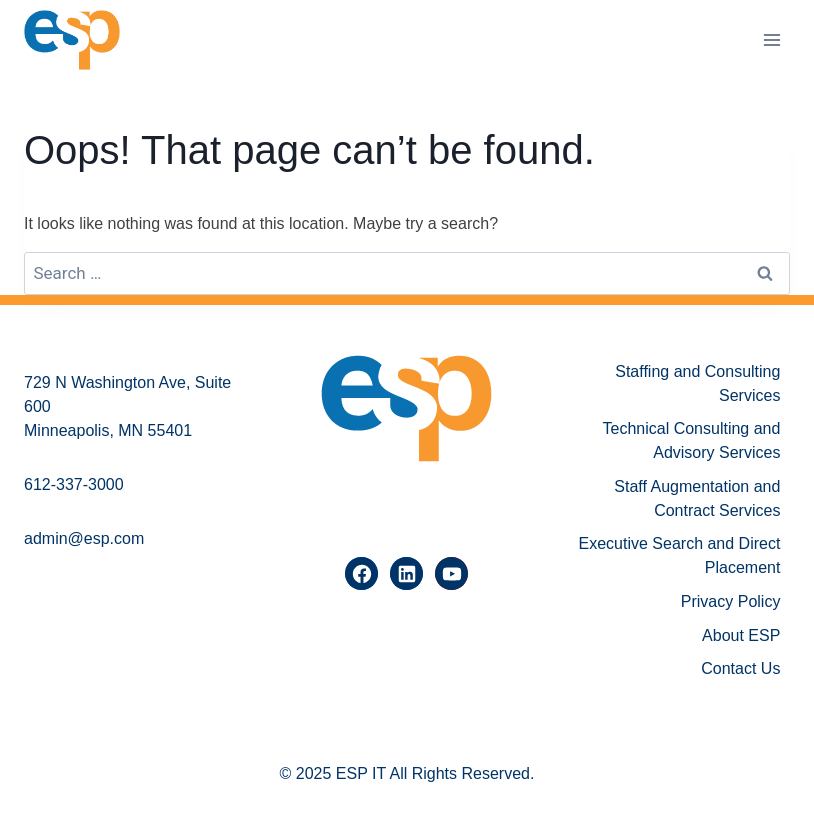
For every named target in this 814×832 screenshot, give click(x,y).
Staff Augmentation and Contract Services (697, 498)
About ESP (741, 635)
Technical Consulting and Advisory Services (692, 440)
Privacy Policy (731, 601)
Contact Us (740, 668)
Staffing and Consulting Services (697, 383)
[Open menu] (771, 39)
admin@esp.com (84, 538)
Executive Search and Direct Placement (680, 555)
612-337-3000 (74, 484)
